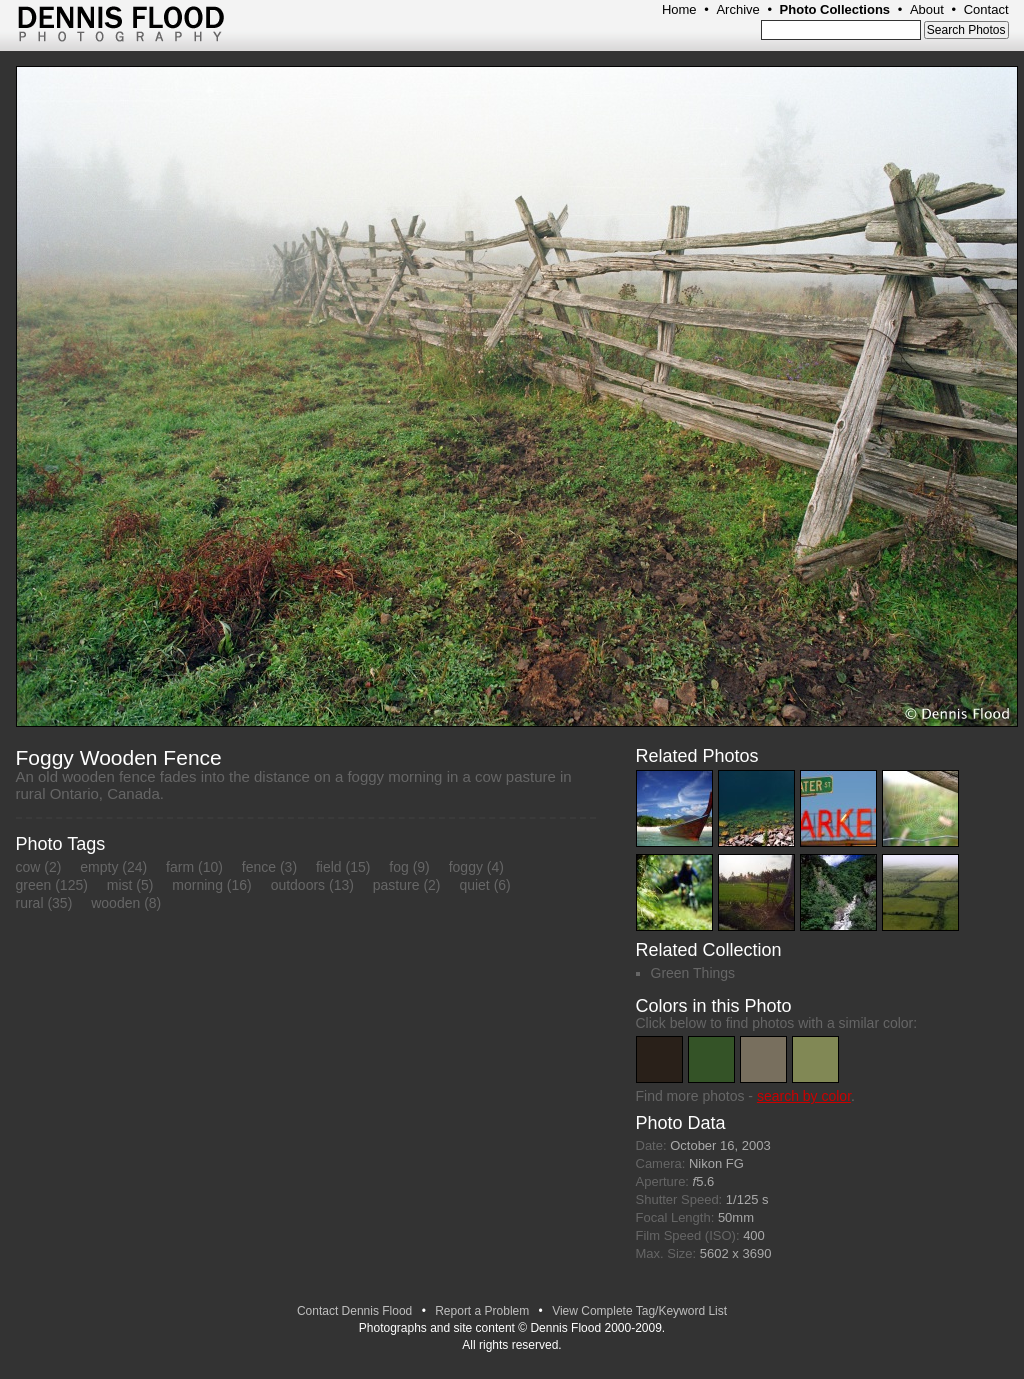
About (927, 9)
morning (197, 885)
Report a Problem (482, 1311)
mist (120, 885)
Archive (737, 9)
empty (99, 867)
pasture (396, 885)
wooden (115, 903)
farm (180, 867)
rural (30, 903)
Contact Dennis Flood (354, 1311)
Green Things (693, 973)
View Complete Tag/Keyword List (639, 1311)
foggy (466, 867)
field (329, 867)
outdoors (298, 885)
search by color (804, 1096)
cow (28, 867)
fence (259, 867)
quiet (474, 885)
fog (398, 867)
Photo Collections (835, 9)
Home (679, 9)
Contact (986, 9)
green (34, 885)
